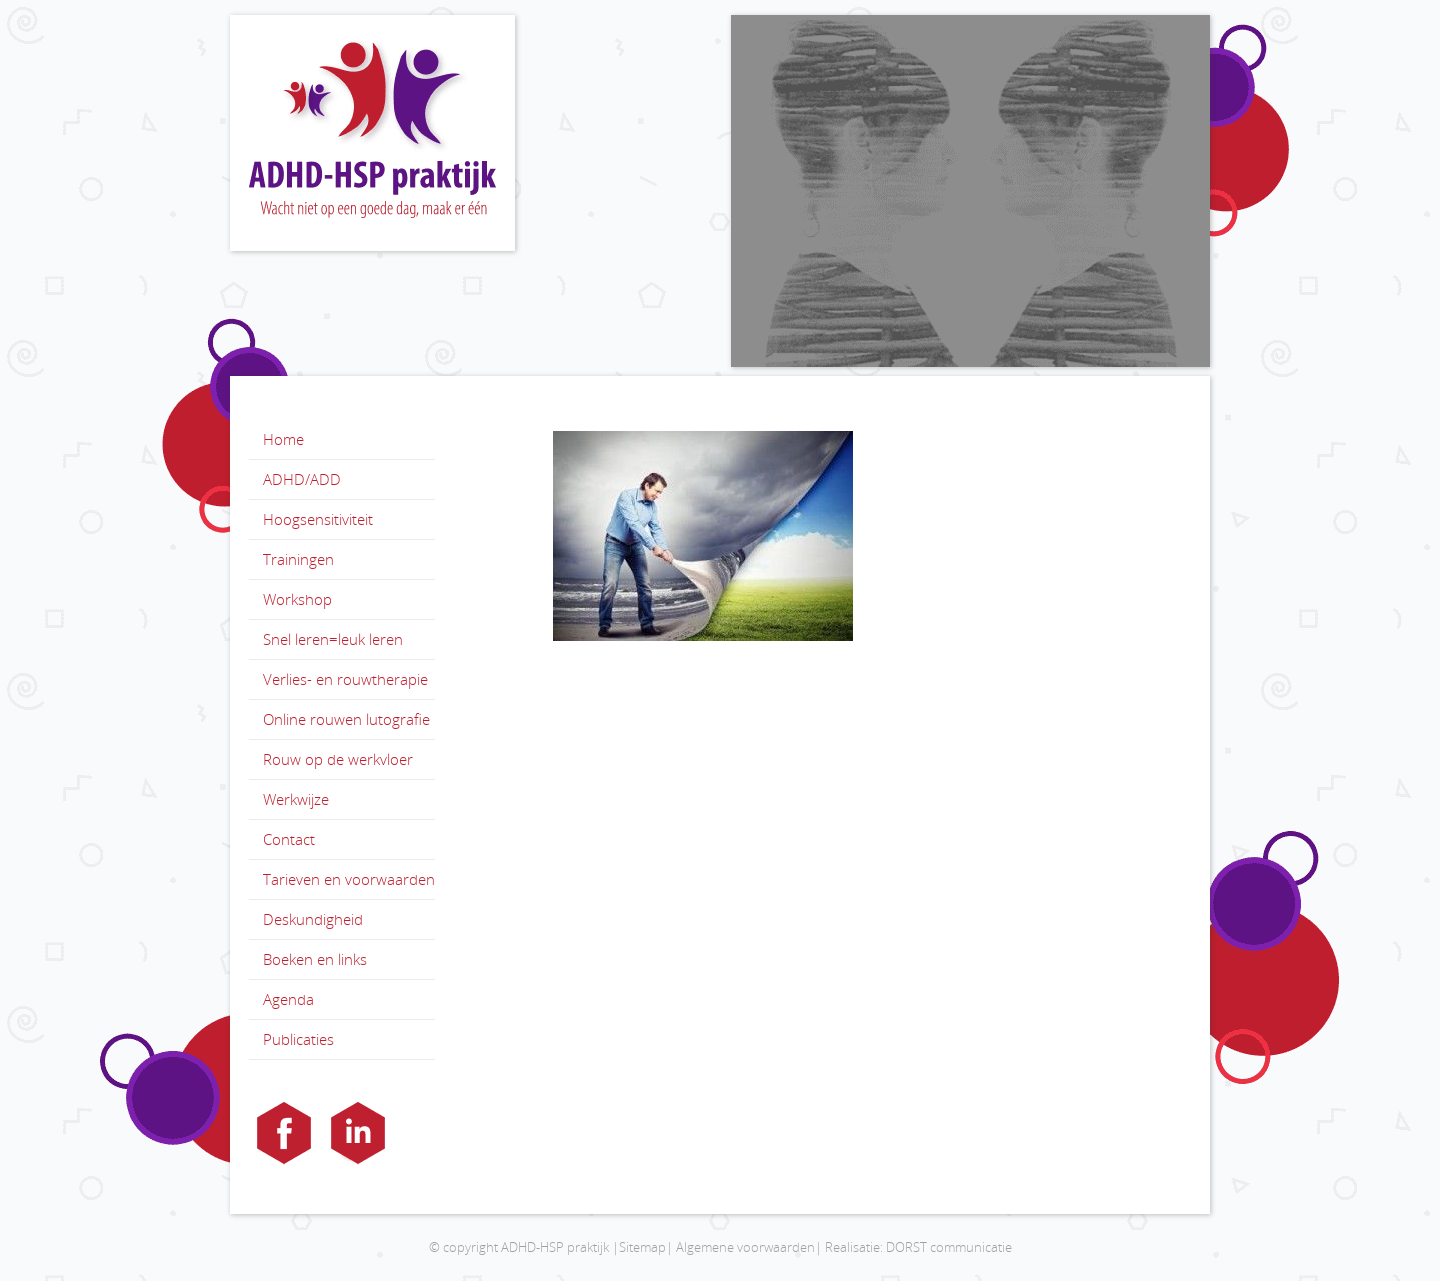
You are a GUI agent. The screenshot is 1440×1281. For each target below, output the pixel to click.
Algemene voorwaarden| (749, 1247)
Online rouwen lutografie (346, 719)
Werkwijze (296, 799)
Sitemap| (646, 1247)
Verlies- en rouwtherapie (345, 679)
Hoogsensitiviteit (318, 519)
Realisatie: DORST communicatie (918, 1247)
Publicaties (298, 1039)
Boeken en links (315, 959)
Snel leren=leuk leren (333, 639)
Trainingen (298, 559)
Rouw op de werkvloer (338, 759)
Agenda (288, 999)
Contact (289, 839)
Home (283, 439)
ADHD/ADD (302, 479)
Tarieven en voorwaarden (349, 879)
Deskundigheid (313, 919)
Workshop (297, 599)
